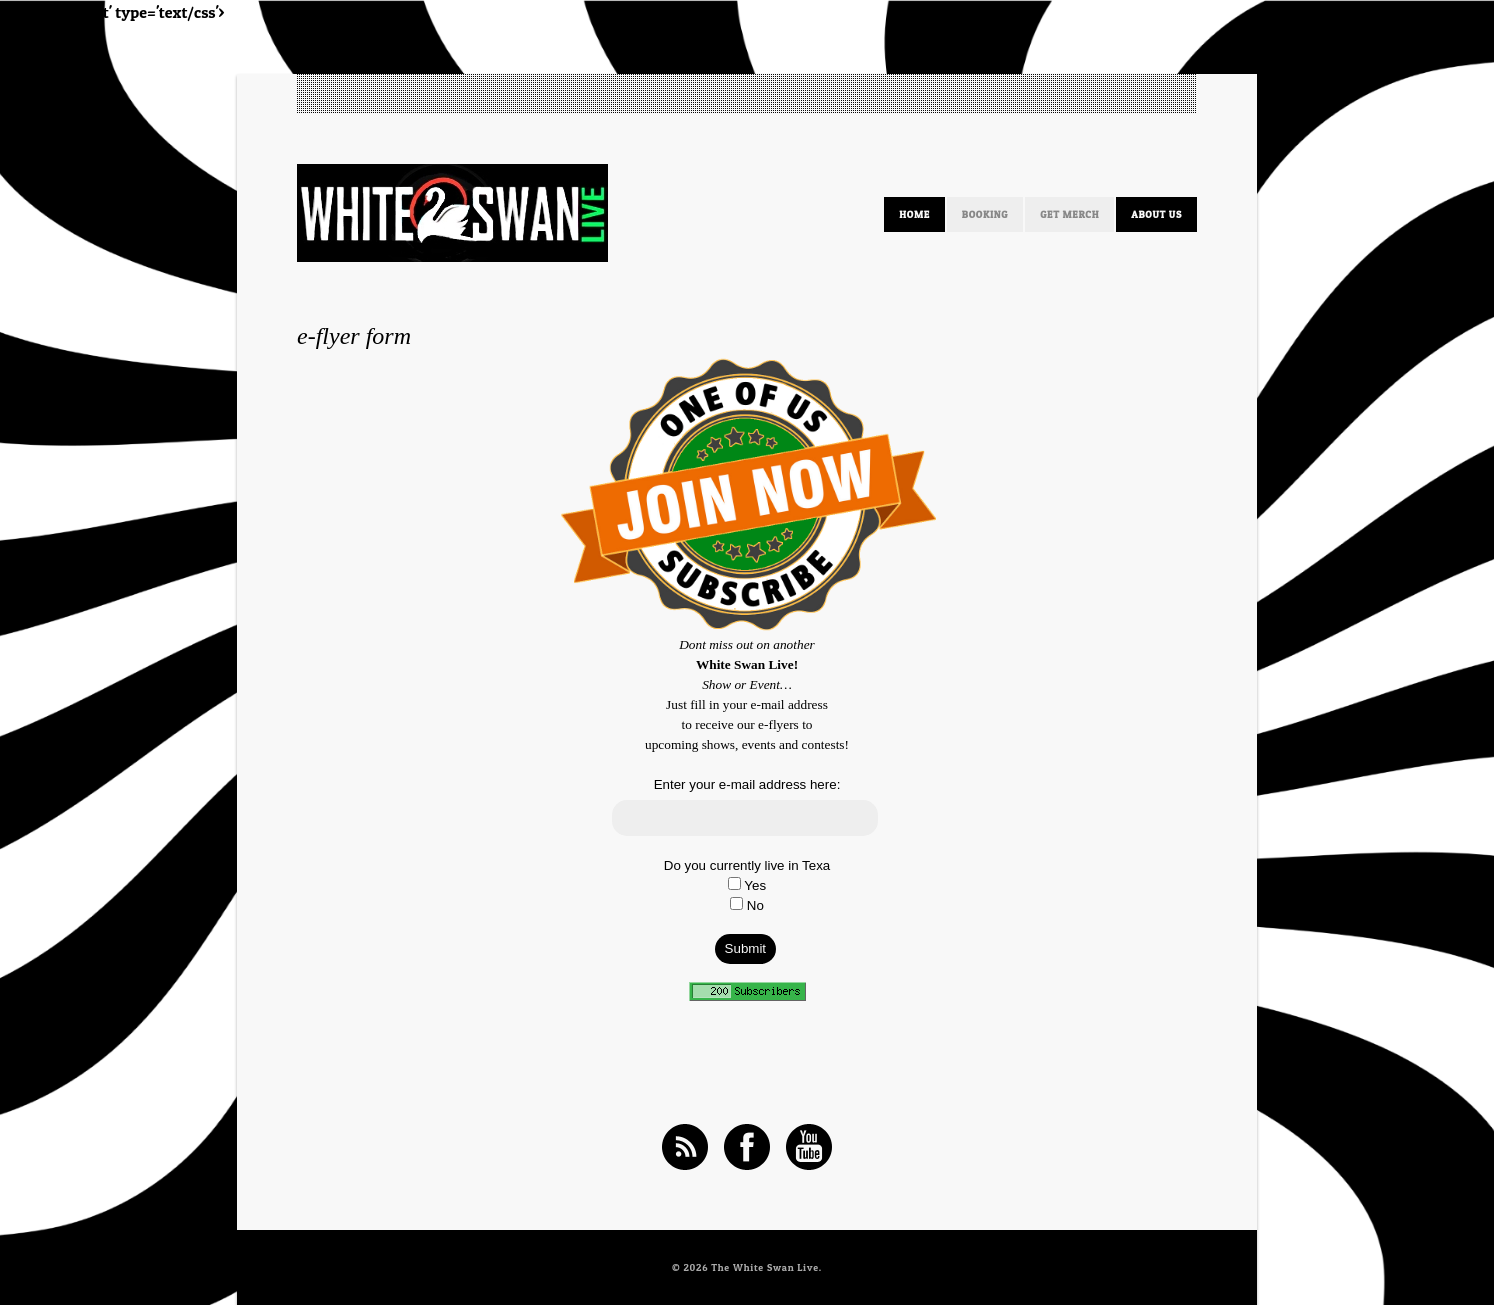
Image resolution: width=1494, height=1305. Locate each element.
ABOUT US (1156, 214)
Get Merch (1069, 214)
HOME (914, 214)
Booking (985, 214)
